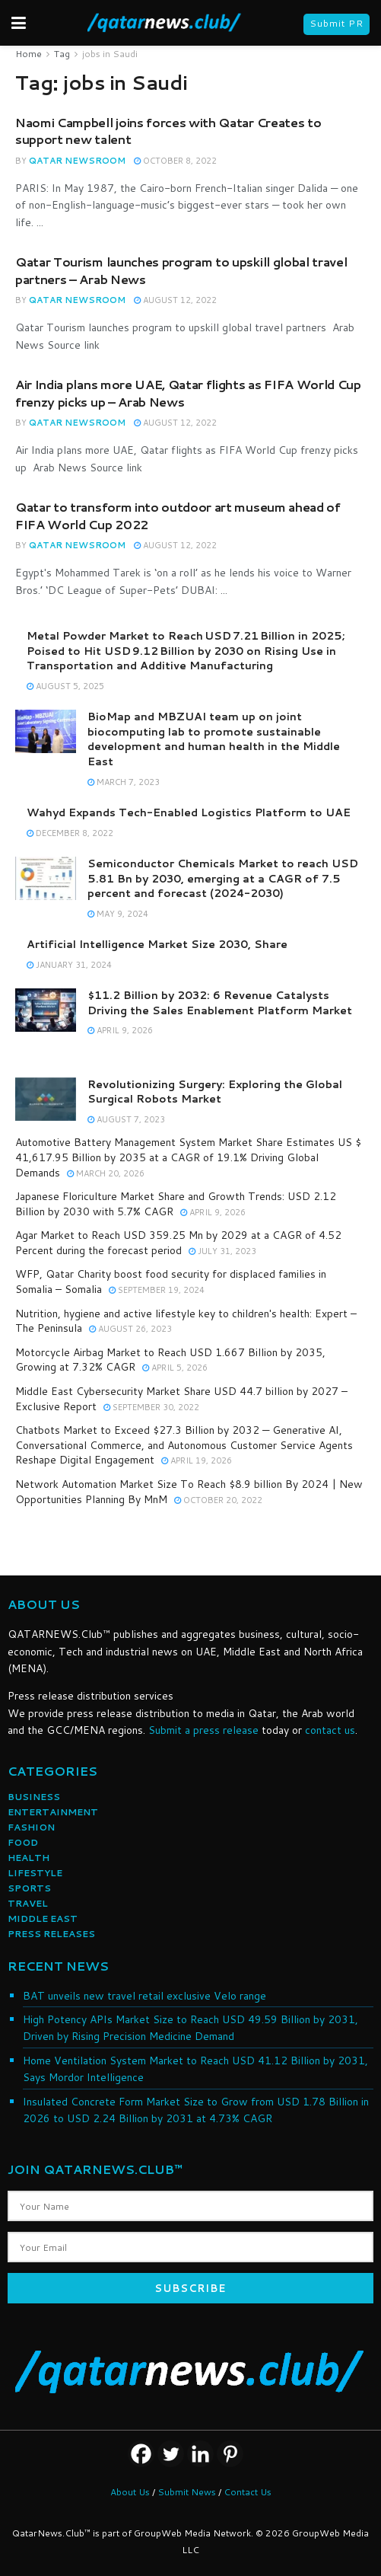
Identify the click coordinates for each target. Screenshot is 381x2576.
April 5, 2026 (175, 1367)
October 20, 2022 (218, 1500)
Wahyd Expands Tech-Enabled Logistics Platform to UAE (189, 812)
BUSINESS (34, 1796)
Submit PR (337, 23)
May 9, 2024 (117, 914)
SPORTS (29, 1888)
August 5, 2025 (65, 686)
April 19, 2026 (196, 1460)
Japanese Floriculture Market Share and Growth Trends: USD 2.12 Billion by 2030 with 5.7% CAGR (175, 1204)
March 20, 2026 (105, 1173)
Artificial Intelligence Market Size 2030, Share (157, 944)
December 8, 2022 (70, 833)
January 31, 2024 (69, 965)
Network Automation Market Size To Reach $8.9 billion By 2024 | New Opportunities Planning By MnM (189, 1491)
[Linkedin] (200, 2453)
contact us (330, 1730)
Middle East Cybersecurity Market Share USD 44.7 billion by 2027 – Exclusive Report (181, 1399)
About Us (130, 2491)
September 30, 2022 (151, 1407)
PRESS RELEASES (51, 1933)
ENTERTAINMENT (53, 1811)
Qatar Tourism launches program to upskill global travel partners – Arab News (181, 270)
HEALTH (28, 1857)
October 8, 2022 (175, 161)
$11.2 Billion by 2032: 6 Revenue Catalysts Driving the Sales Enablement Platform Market (219, 1003)
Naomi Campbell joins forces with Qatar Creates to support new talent (168, 130)
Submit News (186, 2491)
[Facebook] (141, 2453)
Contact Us (247, 2491)
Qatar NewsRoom (77, 161)
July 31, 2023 (222, 1251)
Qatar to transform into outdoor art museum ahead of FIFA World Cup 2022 (178, 515)
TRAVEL (28, 1903)
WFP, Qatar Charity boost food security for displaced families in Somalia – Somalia (170, 1281)
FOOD (23, 1842)
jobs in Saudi (110, 53)
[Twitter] (170, 2453)
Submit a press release (203, 1730)
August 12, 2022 (175, 300)
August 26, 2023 (130, 1329)
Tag (62, 53)
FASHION (31, 1827)
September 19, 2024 (157, 1290)
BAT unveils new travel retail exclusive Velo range (144, 1995)
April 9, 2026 (120, 1030)
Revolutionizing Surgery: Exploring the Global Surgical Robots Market (214, 1092)
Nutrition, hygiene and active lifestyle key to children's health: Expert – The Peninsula (186, 1321)
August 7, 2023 (126, 1119)
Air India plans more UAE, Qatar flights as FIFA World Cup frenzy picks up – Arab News (188, 392)
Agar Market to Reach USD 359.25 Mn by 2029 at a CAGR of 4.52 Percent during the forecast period (178, 1242)
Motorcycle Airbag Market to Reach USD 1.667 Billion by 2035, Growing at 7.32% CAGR (170, 1360)
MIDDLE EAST (43, 1918)
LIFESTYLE (35, 1872)
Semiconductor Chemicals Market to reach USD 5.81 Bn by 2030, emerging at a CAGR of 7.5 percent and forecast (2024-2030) (222, 878)
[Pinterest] (230, 2453)
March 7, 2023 (123, 782)
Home (28, 53)
